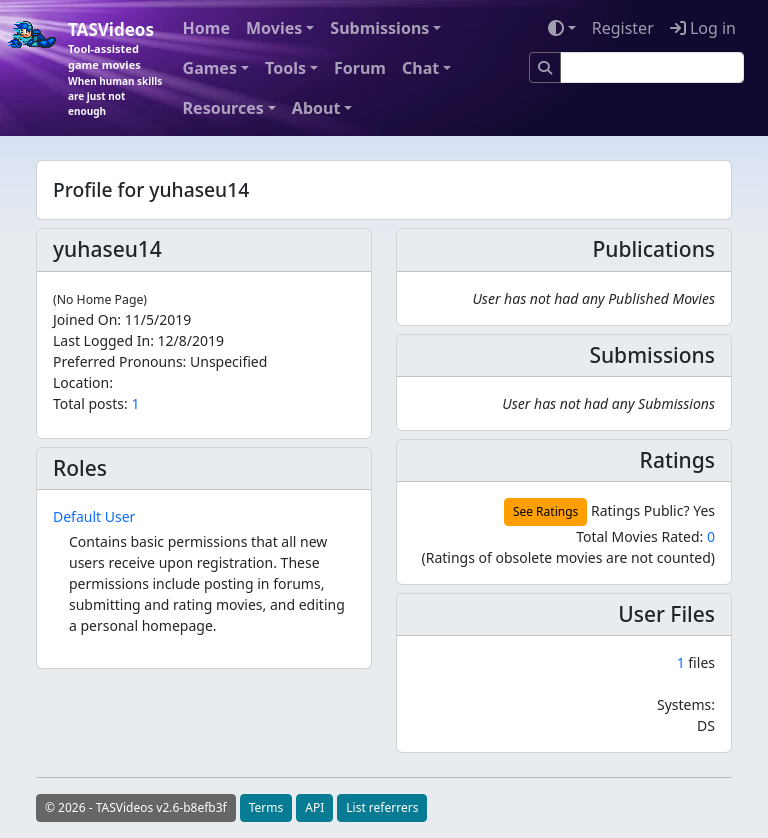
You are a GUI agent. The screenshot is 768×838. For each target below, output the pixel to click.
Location (81, 382)
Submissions (379, 28)
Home (206, 28)
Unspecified (228, 361)
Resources (223, 108)
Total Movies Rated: (645, 536)
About (316, 108)
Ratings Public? (640, 510)
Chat (420, 68)
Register (623, 28)
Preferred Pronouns (118, 361)
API (314, 807)
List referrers (382, 807)
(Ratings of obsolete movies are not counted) (568, 557)
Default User (94, 516)
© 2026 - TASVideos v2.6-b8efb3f (136, 807)
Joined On (85, 319)
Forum (360, 68)
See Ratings (545, 511)
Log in (703, 28)
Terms (266, 807)
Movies (274, 28)
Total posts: (90, 403)
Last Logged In (101, 340)
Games (210, 68)
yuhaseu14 (107, 249)
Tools (285, 68)
